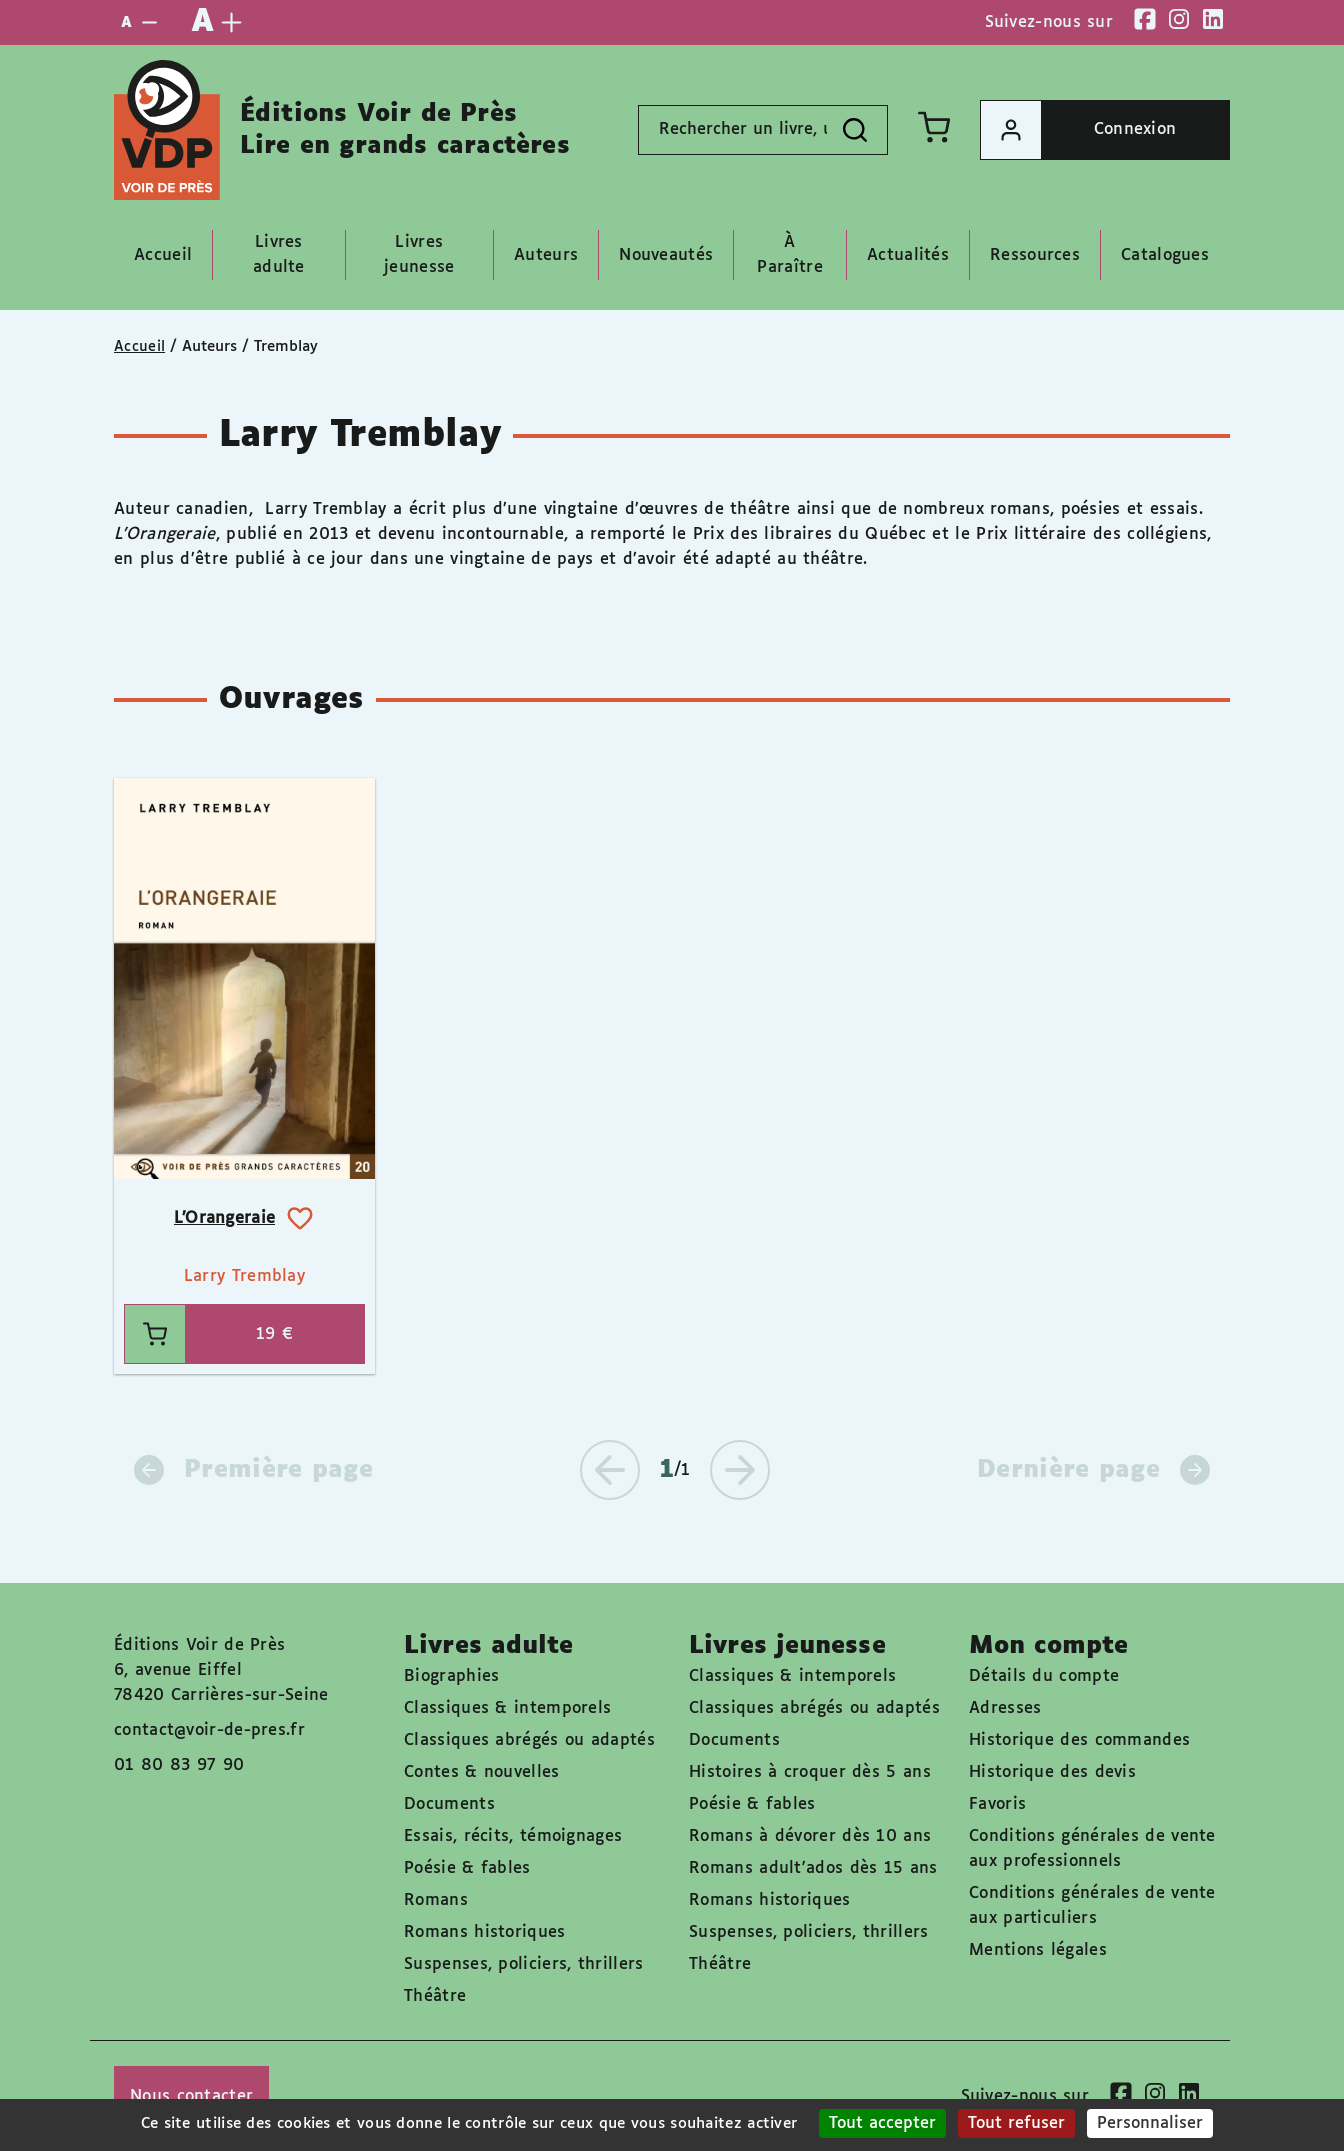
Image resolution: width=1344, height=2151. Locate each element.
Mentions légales (1038, 1950)
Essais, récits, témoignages (513, 1836)
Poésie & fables (467, 1868)
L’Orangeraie (225, 1218)
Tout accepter (882, 2123)
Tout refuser (1016, 2123)
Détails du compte (1044, 1676)
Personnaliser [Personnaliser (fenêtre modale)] (1150, 2123)
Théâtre (435, 1996)
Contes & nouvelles (481, 1772)
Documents (449, 1804)
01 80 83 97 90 (179, 1765)
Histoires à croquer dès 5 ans (810, 1772)
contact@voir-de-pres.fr (209, 1730)
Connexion (1078, 130)
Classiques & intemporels (507, 1708)
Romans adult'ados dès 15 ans (813, 1868)
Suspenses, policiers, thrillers (523, 1964)
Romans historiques (484, 1932)
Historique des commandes (1079, 1740)
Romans (436, 1900)
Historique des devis (1052, 1772)
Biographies (451, 1676)
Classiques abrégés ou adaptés (529, 1740)
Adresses (1005, 1708)
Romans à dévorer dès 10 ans (810, 1836)
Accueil (139, 347)
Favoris (997, 1804)
